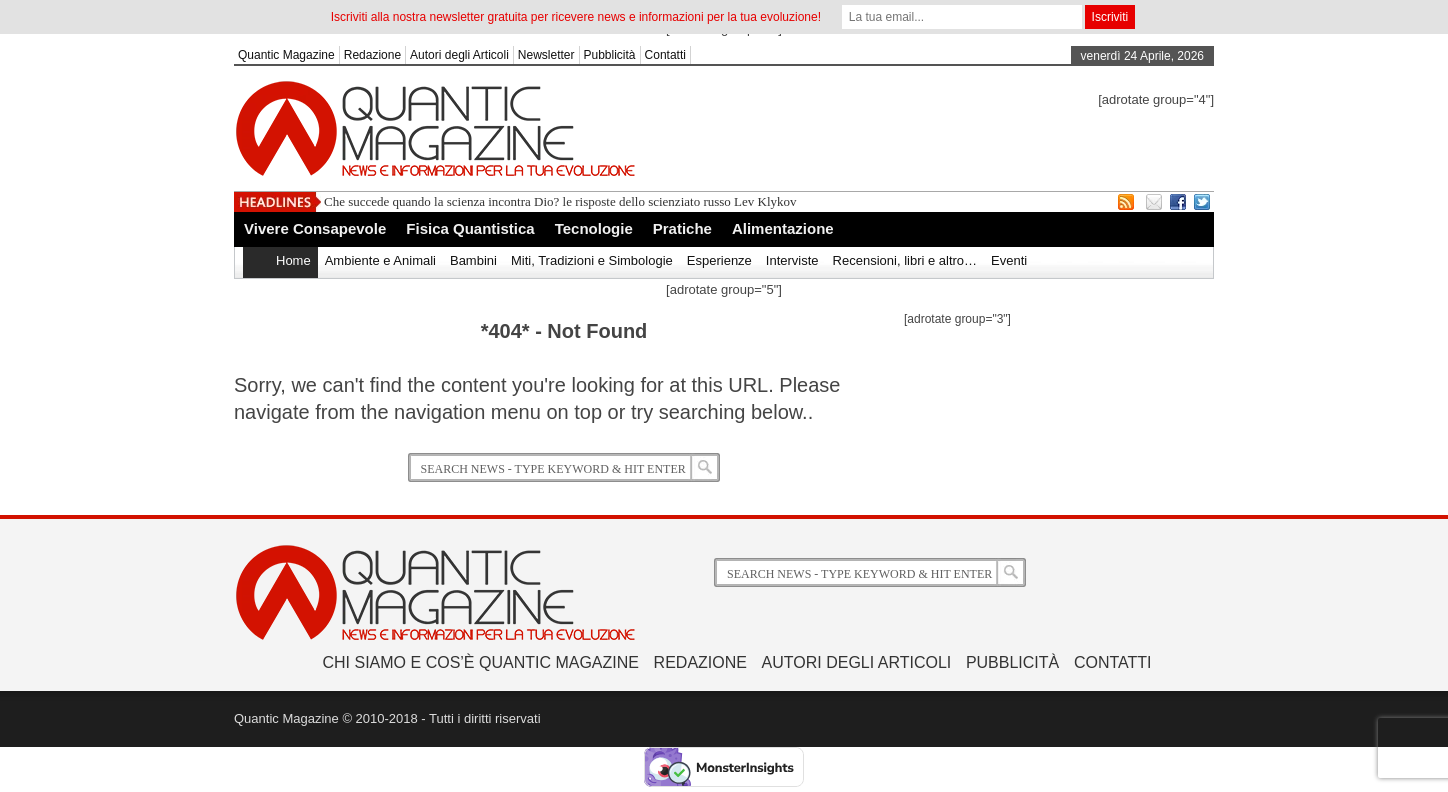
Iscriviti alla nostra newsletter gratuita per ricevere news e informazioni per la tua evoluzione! (576, 17)
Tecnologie (594, 228)
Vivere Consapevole (315, 228)
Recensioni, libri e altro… (905, 260)
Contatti (665, 55)
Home (293, 260)
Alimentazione (783, 228)
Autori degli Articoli (459, 55)
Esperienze (719, 260)
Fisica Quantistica (470, 228)
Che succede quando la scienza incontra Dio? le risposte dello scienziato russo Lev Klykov (560, 201)
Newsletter (546, 55)
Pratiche (682, 228)
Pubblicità (610, 55)
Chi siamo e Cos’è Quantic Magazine (481, 662)
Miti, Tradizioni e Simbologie (592, 260)
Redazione (372, 55)
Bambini (473, 260)
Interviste (792, 260)
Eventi (1009, 260)
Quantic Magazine (286, 55)
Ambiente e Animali (380, 260)
